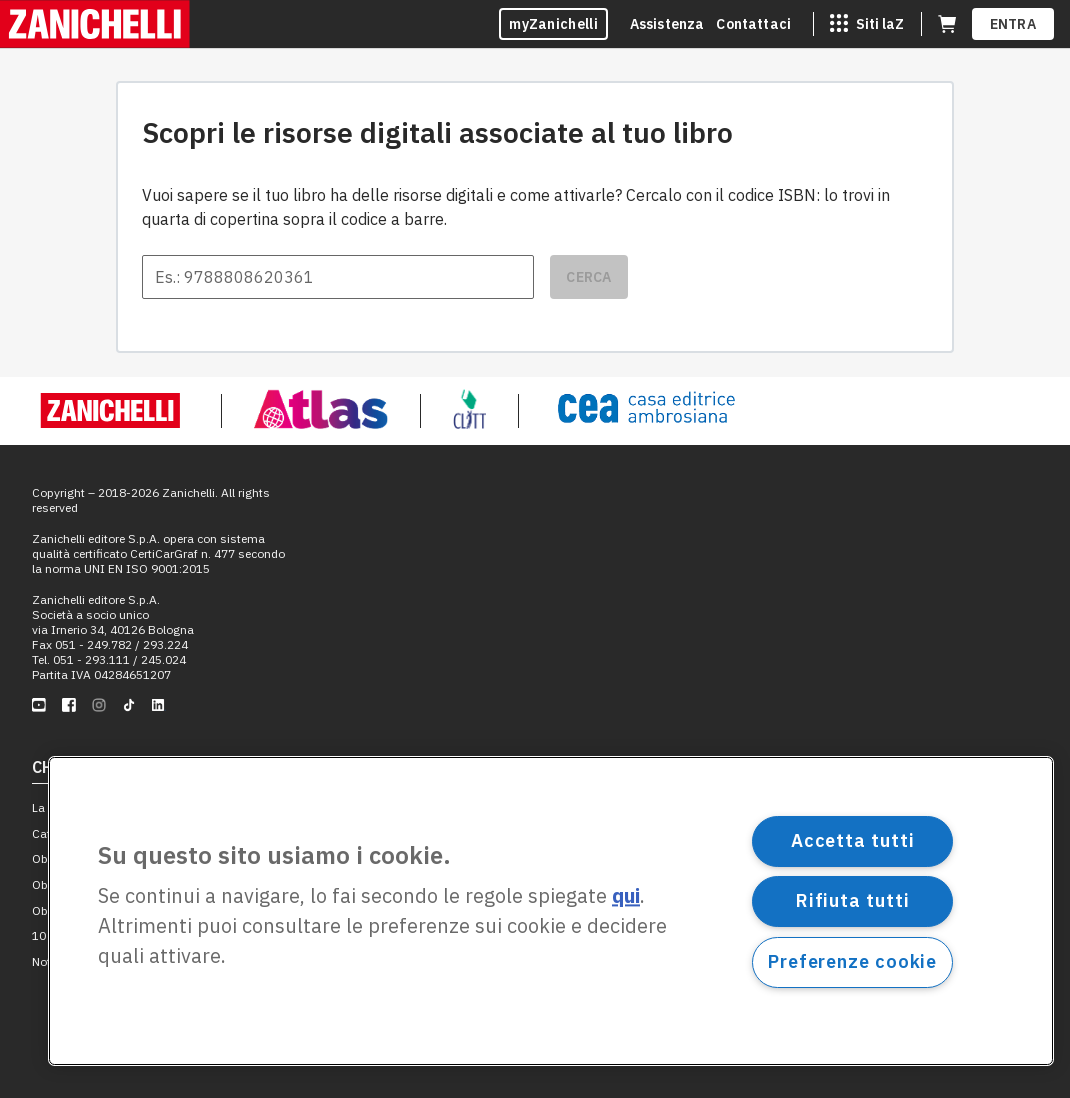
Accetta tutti (853, 840)
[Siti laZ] (867, 24)
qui (626, 896)
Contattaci (753, 24)
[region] (551, 911)
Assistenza (667, 24)
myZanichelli (553, 24)
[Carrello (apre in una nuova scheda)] (947, 24)
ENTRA (1013, 24)
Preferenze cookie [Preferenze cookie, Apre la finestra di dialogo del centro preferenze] (852, 961)
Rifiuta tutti (853, 900)
